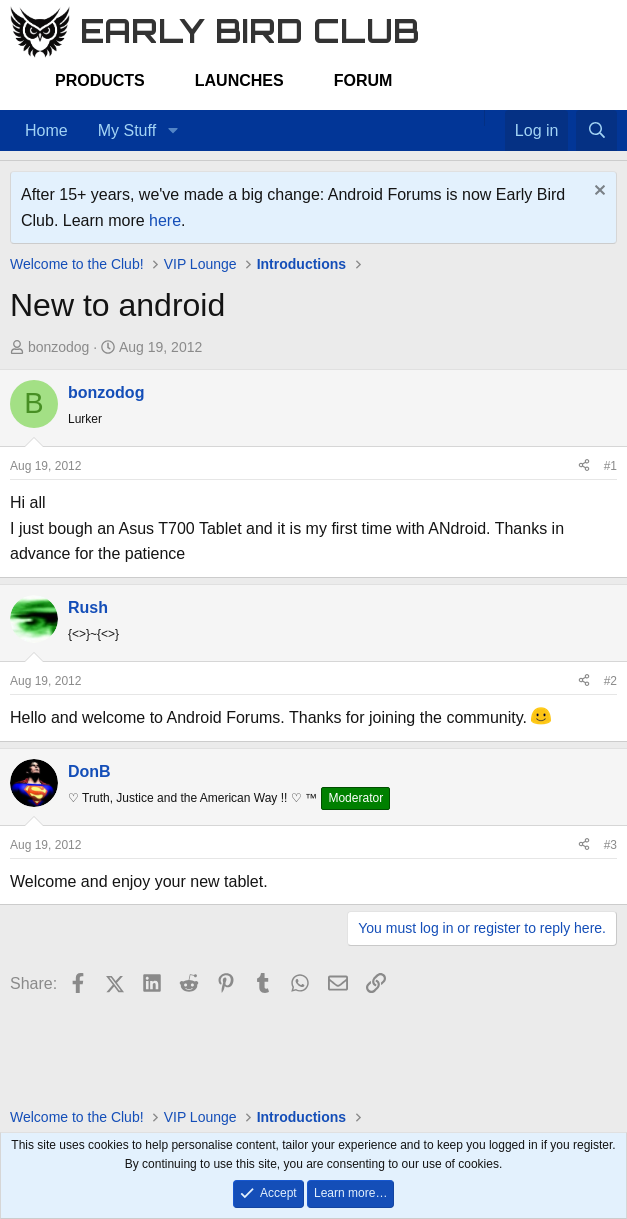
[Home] (474, 118)
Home (46, 130)
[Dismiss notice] (597, 192)
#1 (610, 466)
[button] (172, 131)
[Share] (584, 466)
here (165, 220)
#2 (610, 681)
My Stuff (127, 130)
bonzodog (59, 347)
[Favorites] (494, 118)
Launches (239, 80)
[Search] (596, 131)
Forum (363, 80)
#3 (610, 845)
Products (100, 80)
